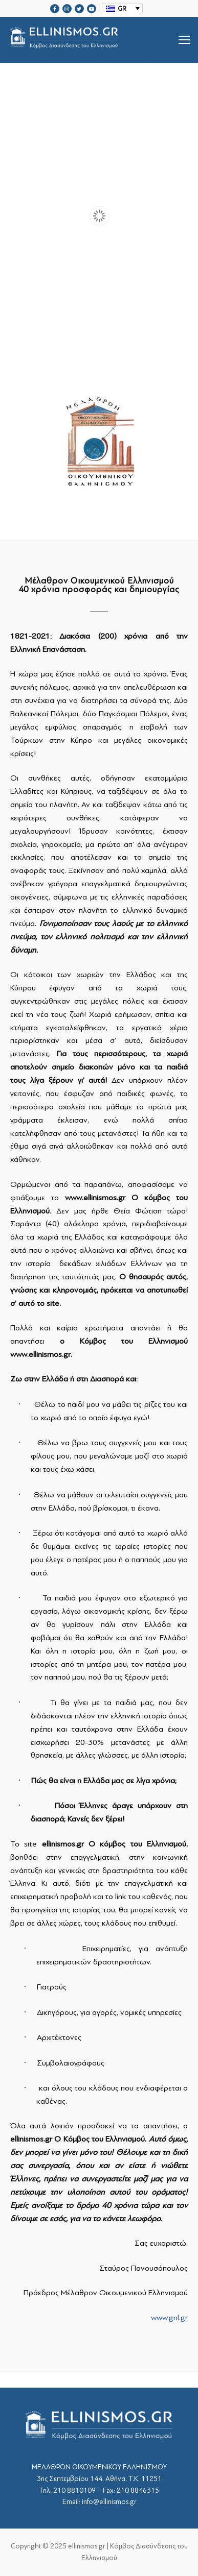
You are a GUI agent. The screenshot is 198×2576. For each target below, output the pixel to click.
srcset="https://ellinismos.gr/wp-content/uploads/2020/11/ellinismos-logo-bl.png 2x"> (90, 39)
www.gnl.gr (169, 2317)
